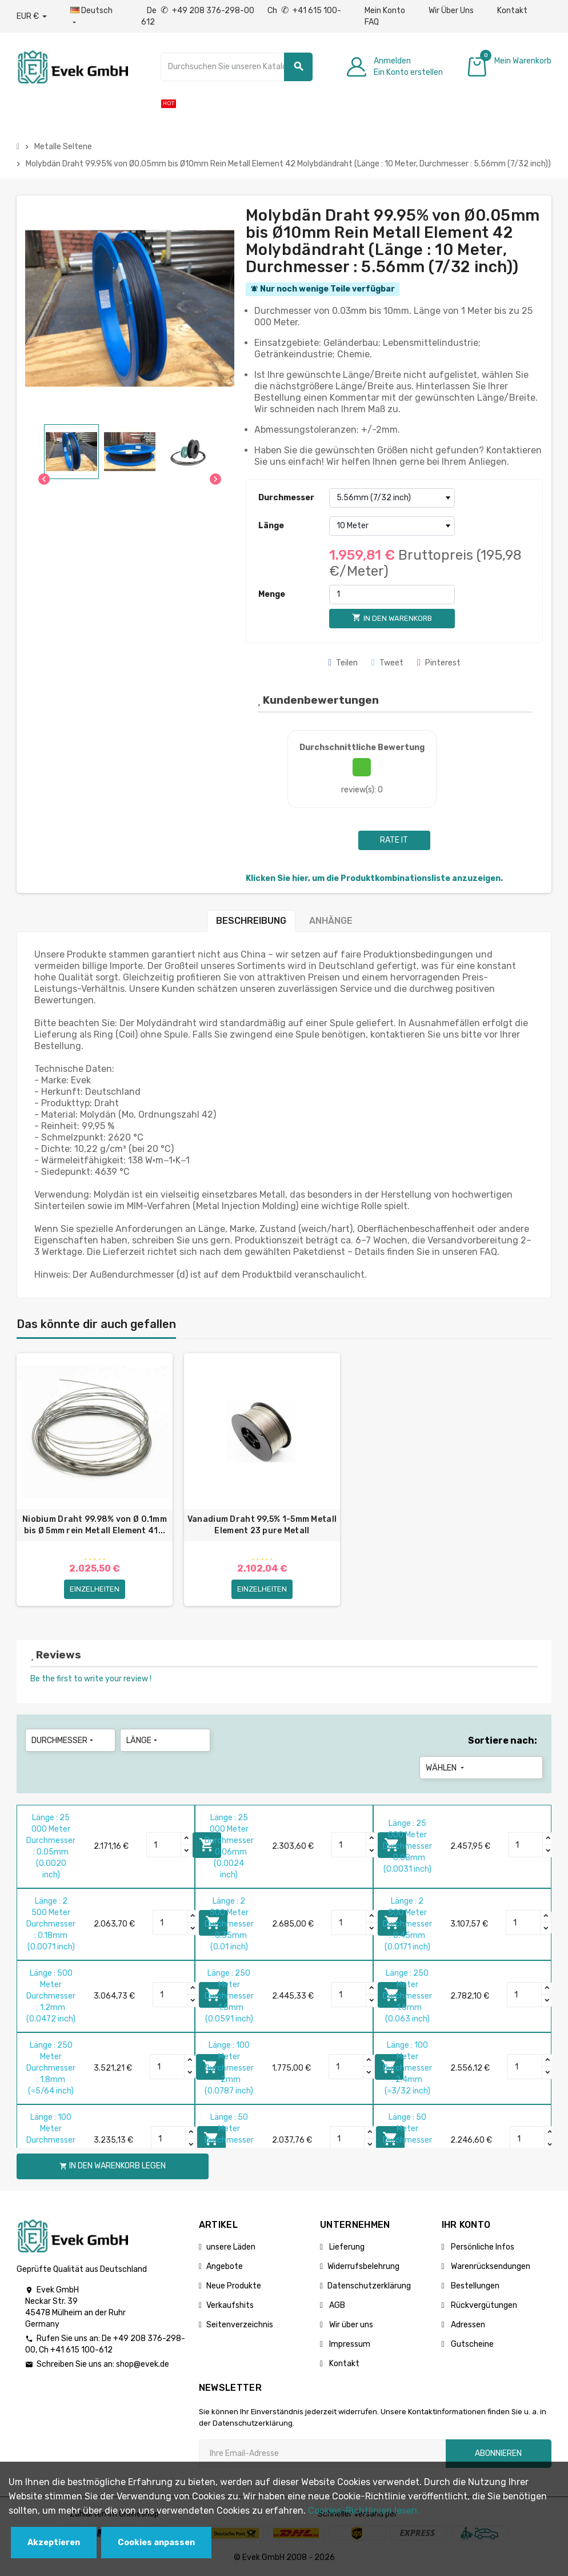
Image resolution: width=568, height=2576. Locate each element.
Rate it (394, 840)
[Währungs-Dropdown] (32, 16)
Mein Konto (385, 10)
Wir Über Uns (451, 10)
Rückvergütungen (483, 2306)
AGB (336, 2306)
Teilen (343, 663)
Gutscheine (471, 2345)
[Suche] (237, 67)
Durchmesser (286, 498)
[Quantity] (164, 1846)
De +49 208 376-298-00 (201, 10)
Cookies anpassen (156, 2542)
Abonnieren (498, 2454)
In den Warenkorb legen (112, 2167)
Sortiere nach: (502, 1741)
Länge (271, 526)
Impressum (348, 2345)
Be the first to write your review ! (90, 1680)
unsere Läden (230, 2248)
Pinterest (439, 663)
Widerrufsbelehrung (363, 2267)
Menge (271, 594)
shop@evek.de (142, 2365)
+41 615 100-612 (81, 2351)
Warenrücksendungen (489, 2267)
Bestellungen (474, 2287)
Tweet (387, 663)
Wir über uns (350, 2326)
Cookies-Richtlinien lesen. (363, 2510)
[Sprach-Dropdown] (94, 16)
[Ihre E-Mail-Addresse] (322, 2455)
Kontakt (512, 10)
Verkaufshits (230, 2306)
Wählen (446, 1769)
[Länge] (392, 526)
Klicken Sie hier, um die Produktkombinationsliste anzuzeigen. (374, 878)
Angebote (224, 2267)
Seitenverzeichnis (239, 2326)
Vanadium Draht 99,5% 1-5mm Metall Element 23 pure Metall (262, 1525)
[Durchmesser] (392, 498)
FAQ (372, 22)
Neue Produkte (233, 2287)
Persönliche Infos (481, 2248)
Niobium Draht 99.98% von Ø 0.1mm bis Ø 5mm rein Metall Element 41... (94, 1525)
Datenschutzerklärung (369, 2287)
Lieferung (346, 2248)
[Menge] (392, 594)
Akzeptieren (53, 2542)
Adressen (467, 2326)
